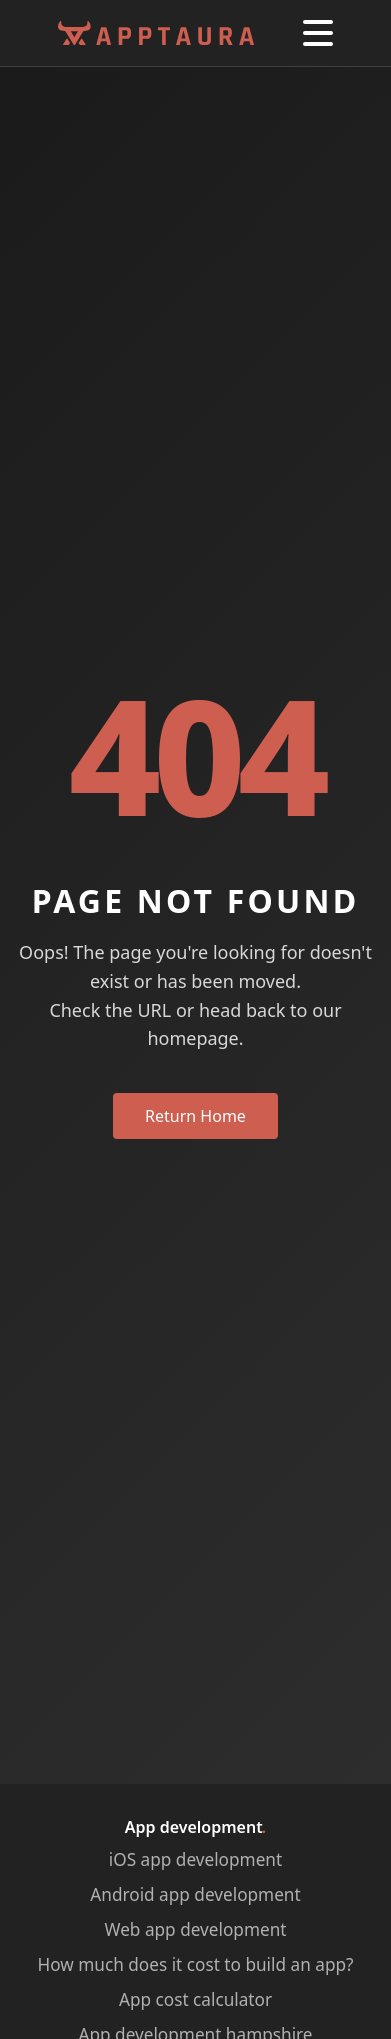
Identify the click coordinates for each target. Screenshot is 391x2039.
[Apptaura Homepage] (156, 33)
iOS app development (195, 1859)
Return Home (195, 1116)
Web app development (196, 1929)
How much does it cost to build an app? (196, 1964)
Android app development (195, 1894)
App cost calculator (195, 1999)
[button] (318, 33)
